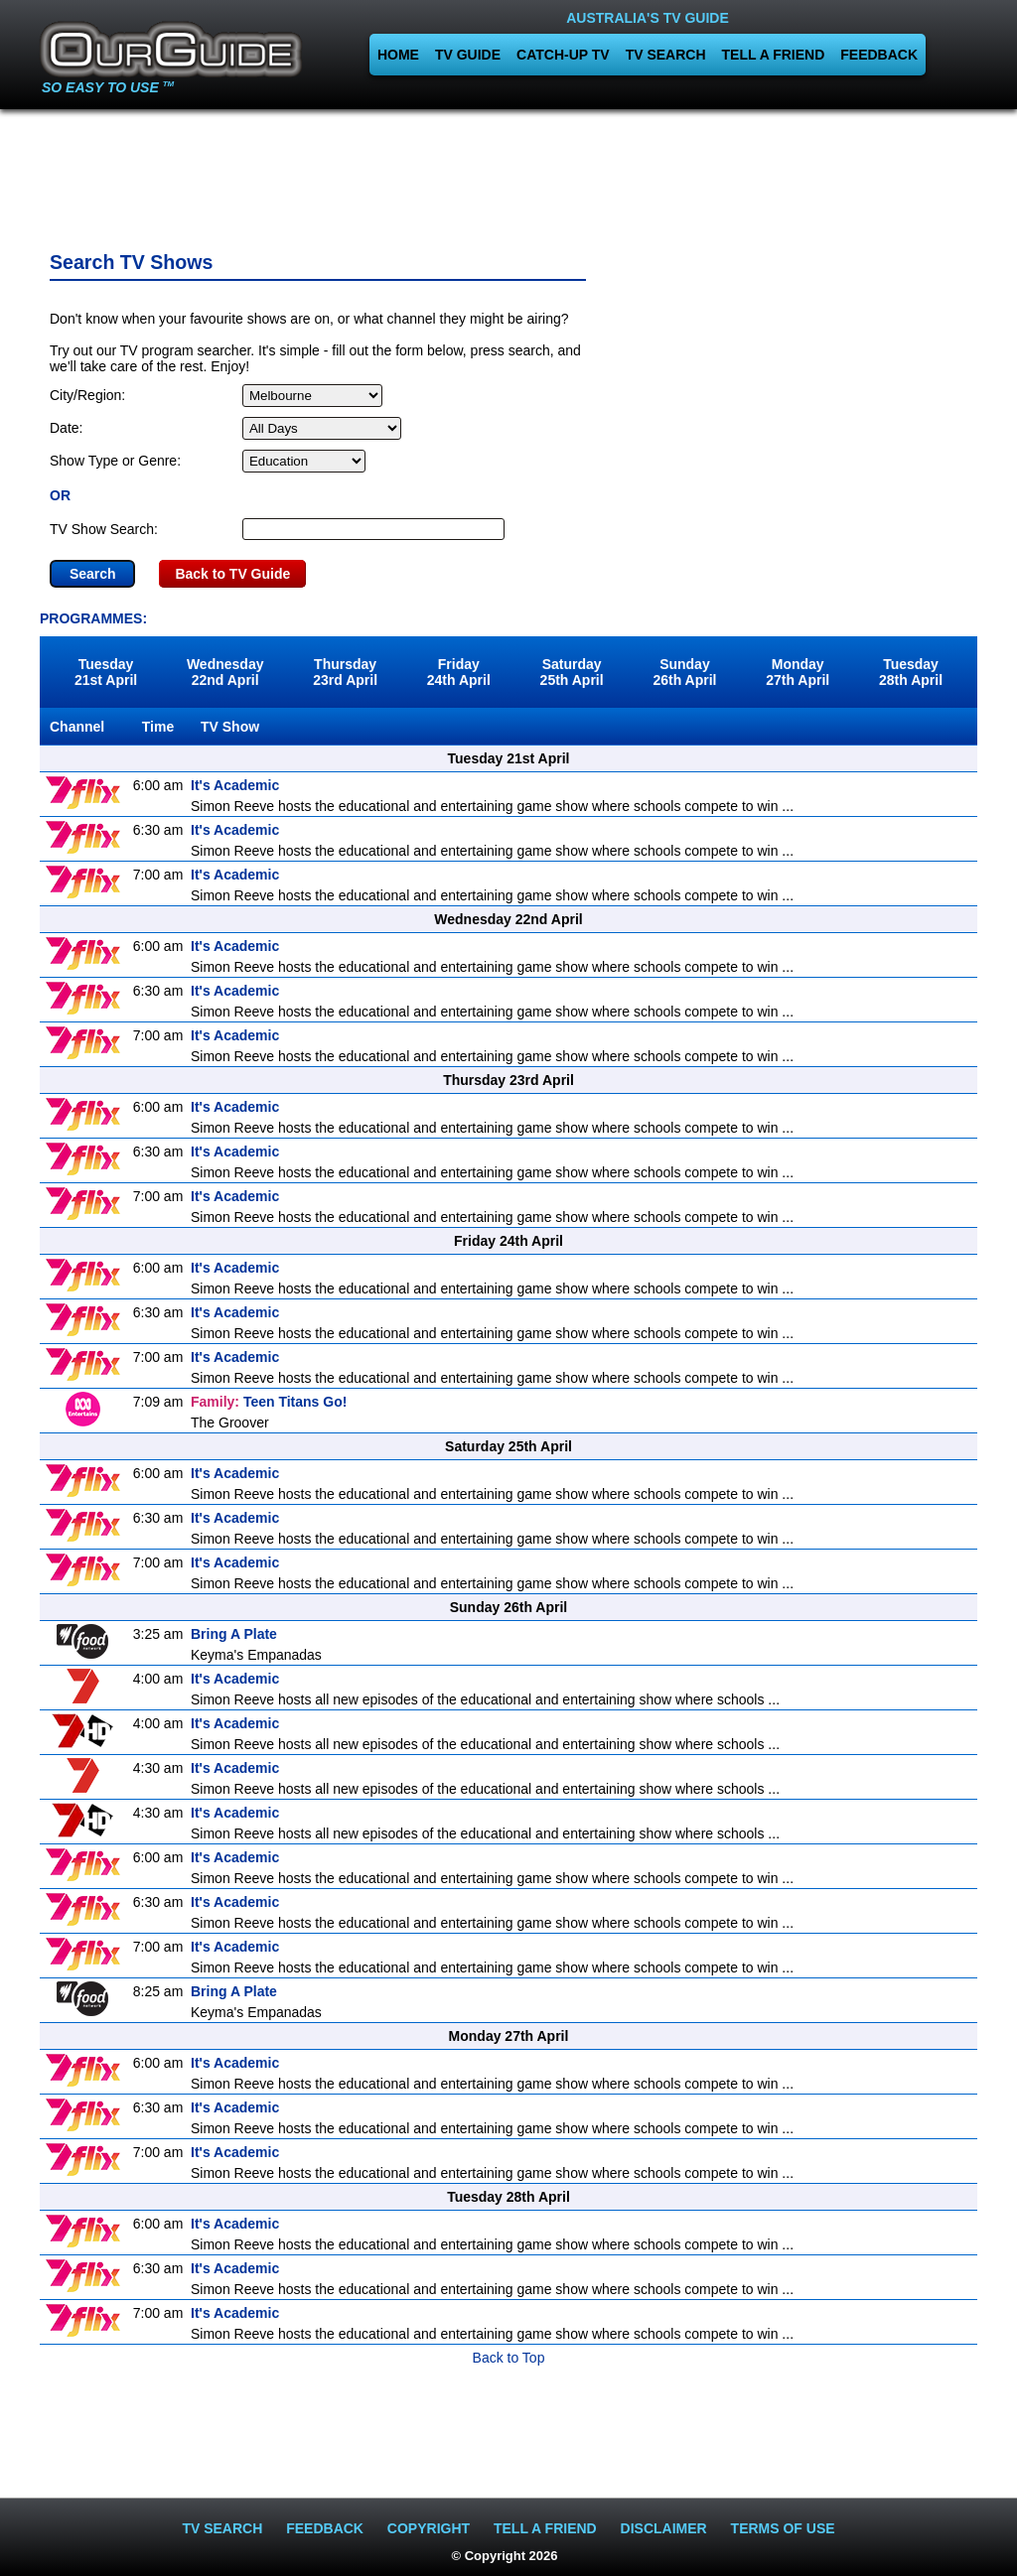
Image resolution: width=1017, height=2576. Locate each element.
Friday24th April (459, 672)
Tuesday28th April (911, 672)
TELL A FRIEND (773, 55)
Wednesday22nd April (225, 672)
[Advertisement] (508, 173)
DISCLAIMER (664, 2528)
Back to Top (509, 2358)
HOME (398, 55)
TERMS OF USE (783, 2528)
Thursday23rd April (345, 672)
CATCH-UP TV (563, 55)
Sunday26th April (684, 672)
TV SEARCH (666, 55)
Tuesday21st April (105, 672)
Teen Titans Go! (269, 1402)
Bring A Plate (234, 1634)
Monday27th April (797, 672)
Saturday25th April (572, 672)
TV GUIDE (468, 55)
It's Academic (235, 785)
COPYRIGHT (428, 2528)
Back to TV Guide (232, 574)
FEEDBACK (879, 55)
